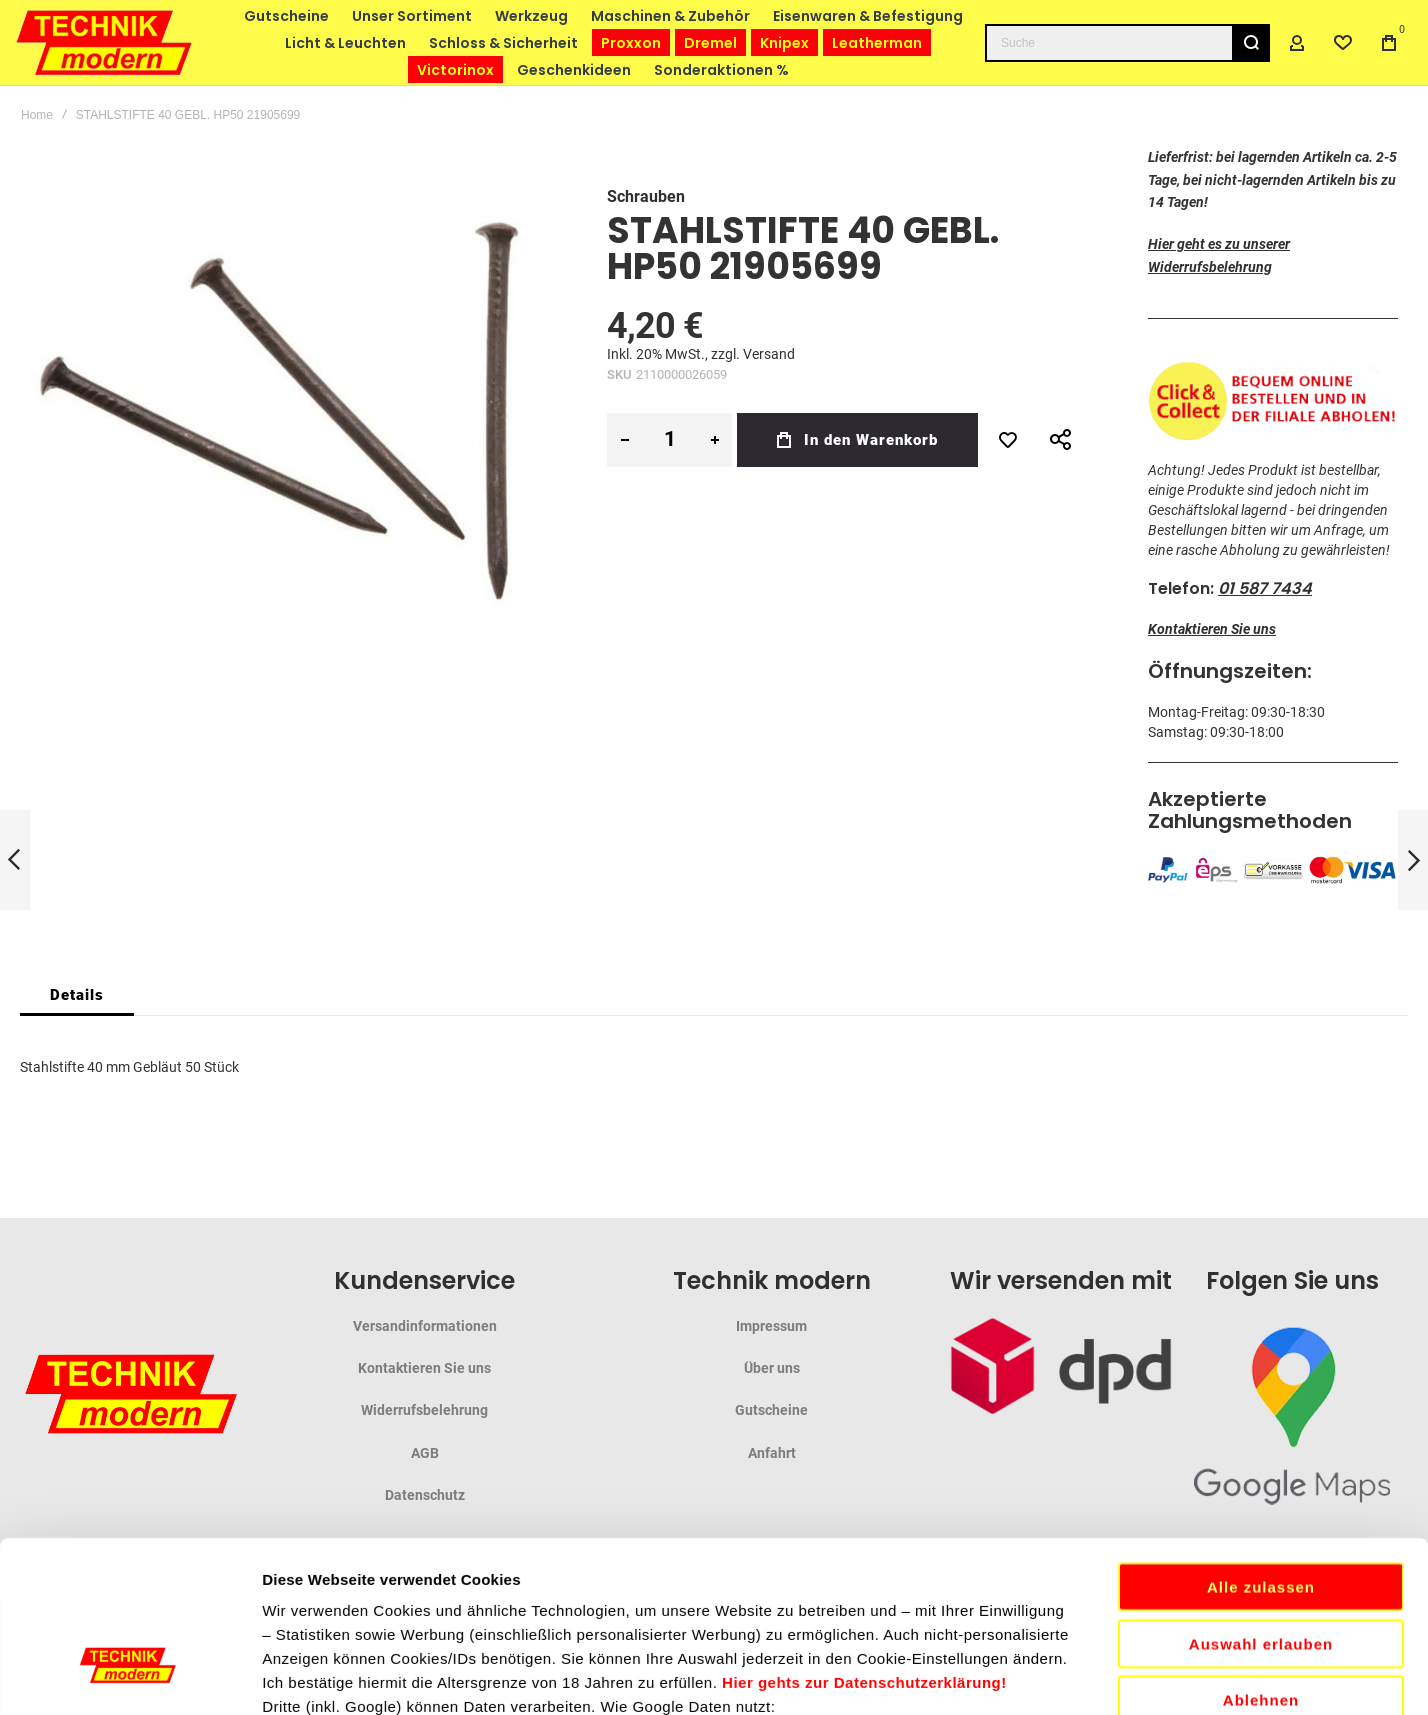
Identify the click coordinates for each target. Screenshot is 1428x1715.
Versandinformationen (425, 1326)
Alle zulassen (1261, 1426)
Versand (769, 354)
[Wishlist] (1343, 43)
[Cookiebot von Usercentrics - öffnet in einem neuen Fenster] (129, 1676)
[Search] (1251, 43)
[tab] (77, 995)
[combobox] (1127, 43)
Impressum (771, 1326)
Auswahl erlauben (1261, 1483)
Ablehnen (1261, 1539)
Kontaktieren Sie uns (1212, 629)
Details (77, 995)
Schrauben (646, 196)
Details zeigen (1063, 1675)
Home (37, 115)
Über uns (772, 1368)
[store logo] (105, 42)
